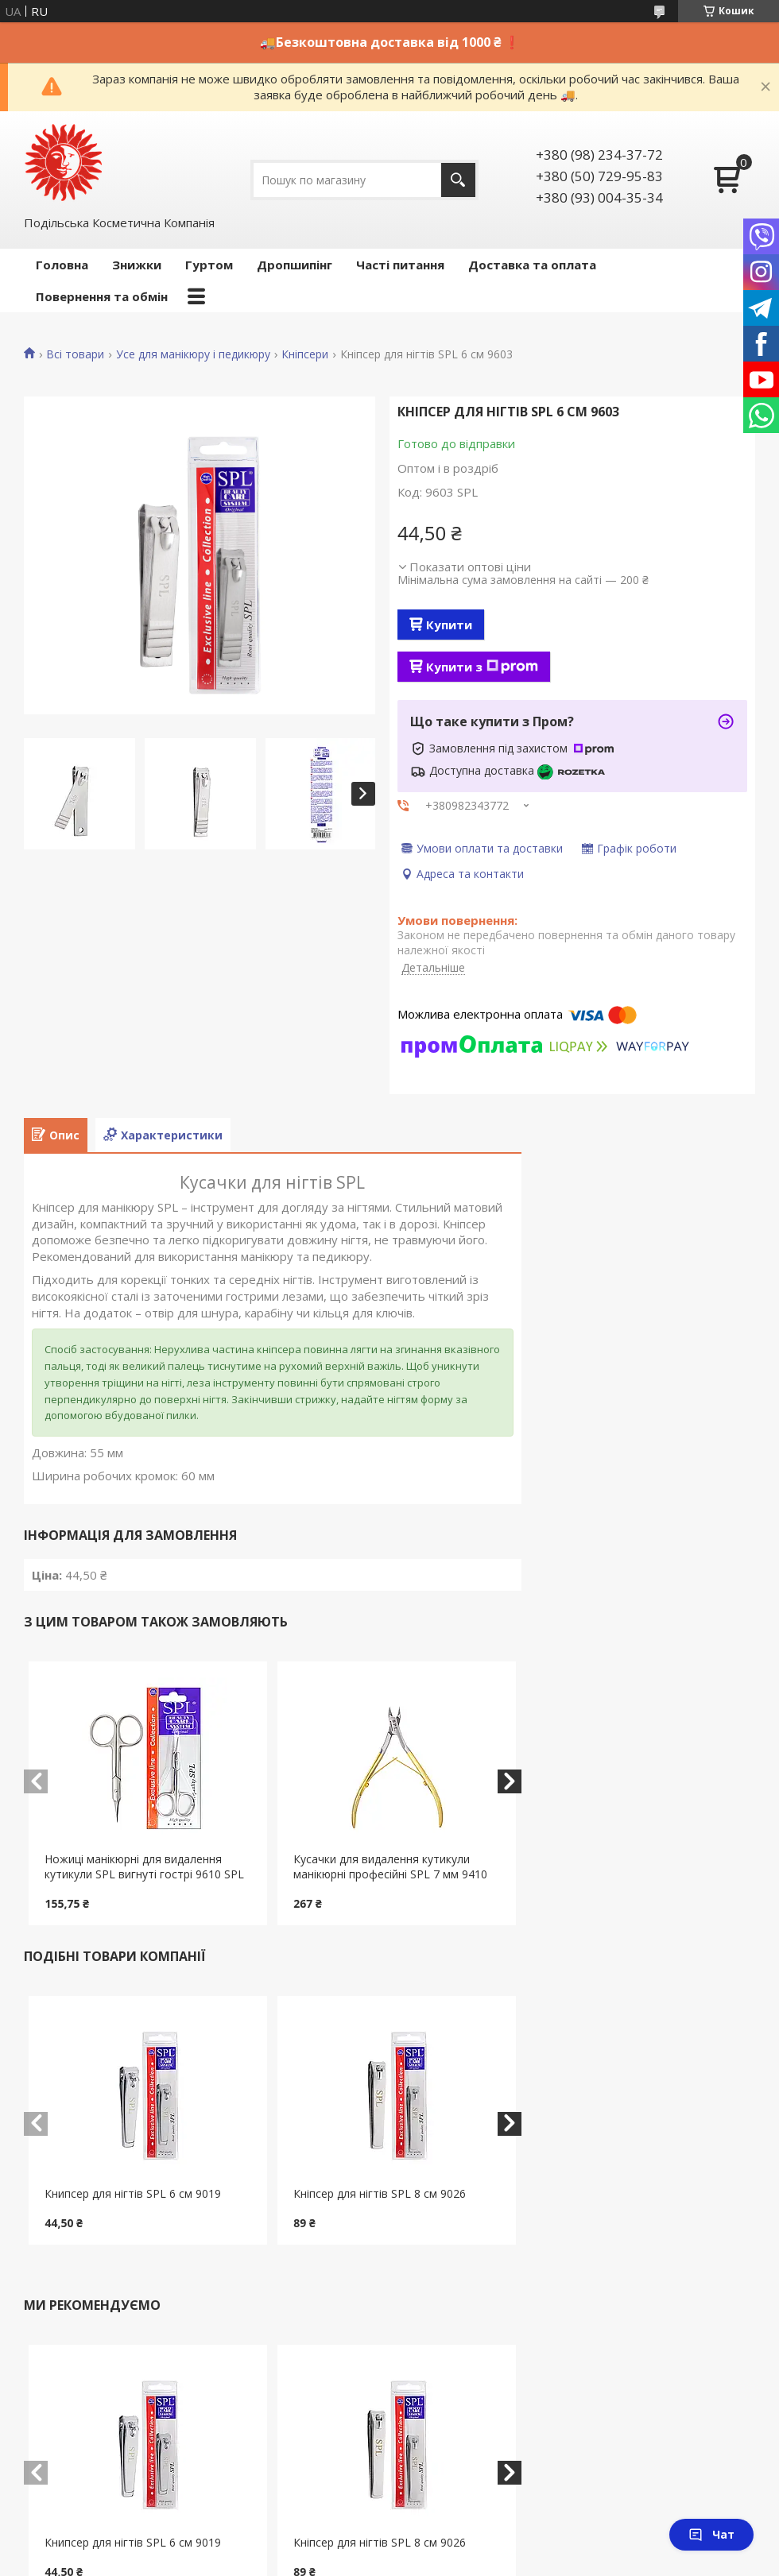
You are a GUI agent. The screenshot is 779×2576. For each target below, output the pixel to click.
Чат (711, 2534)
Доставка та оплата (532, 265)
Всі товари (75, 354)
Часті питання (400, 265)
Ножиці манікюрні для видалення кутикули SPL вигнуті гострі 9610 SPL (144, 1866)
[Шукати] (458, 180)
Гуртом (209, 265)
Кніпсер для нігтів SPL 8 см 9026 (379, 2193)
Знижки (136, 265)
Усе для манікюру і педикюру (193, 354)
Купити (449, 624)
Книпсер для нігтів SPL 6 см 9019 (133, 2193)
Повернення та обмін (102, 296)
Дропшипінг (294, 265)
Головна (62, 265)
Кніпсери (304, 354)
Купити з (482, 667)
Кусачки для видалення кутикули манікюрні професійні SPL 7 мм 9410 (390, 1866)
